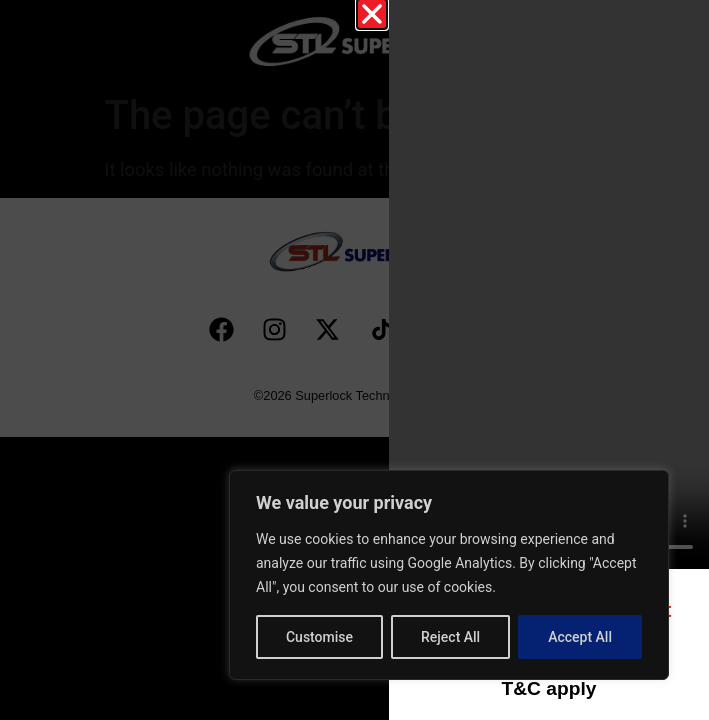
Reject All (450, 637)
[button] (372, 14)
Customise (319, 637)
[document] (354, 360)
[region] (449, 575)
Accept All (580, 637)
